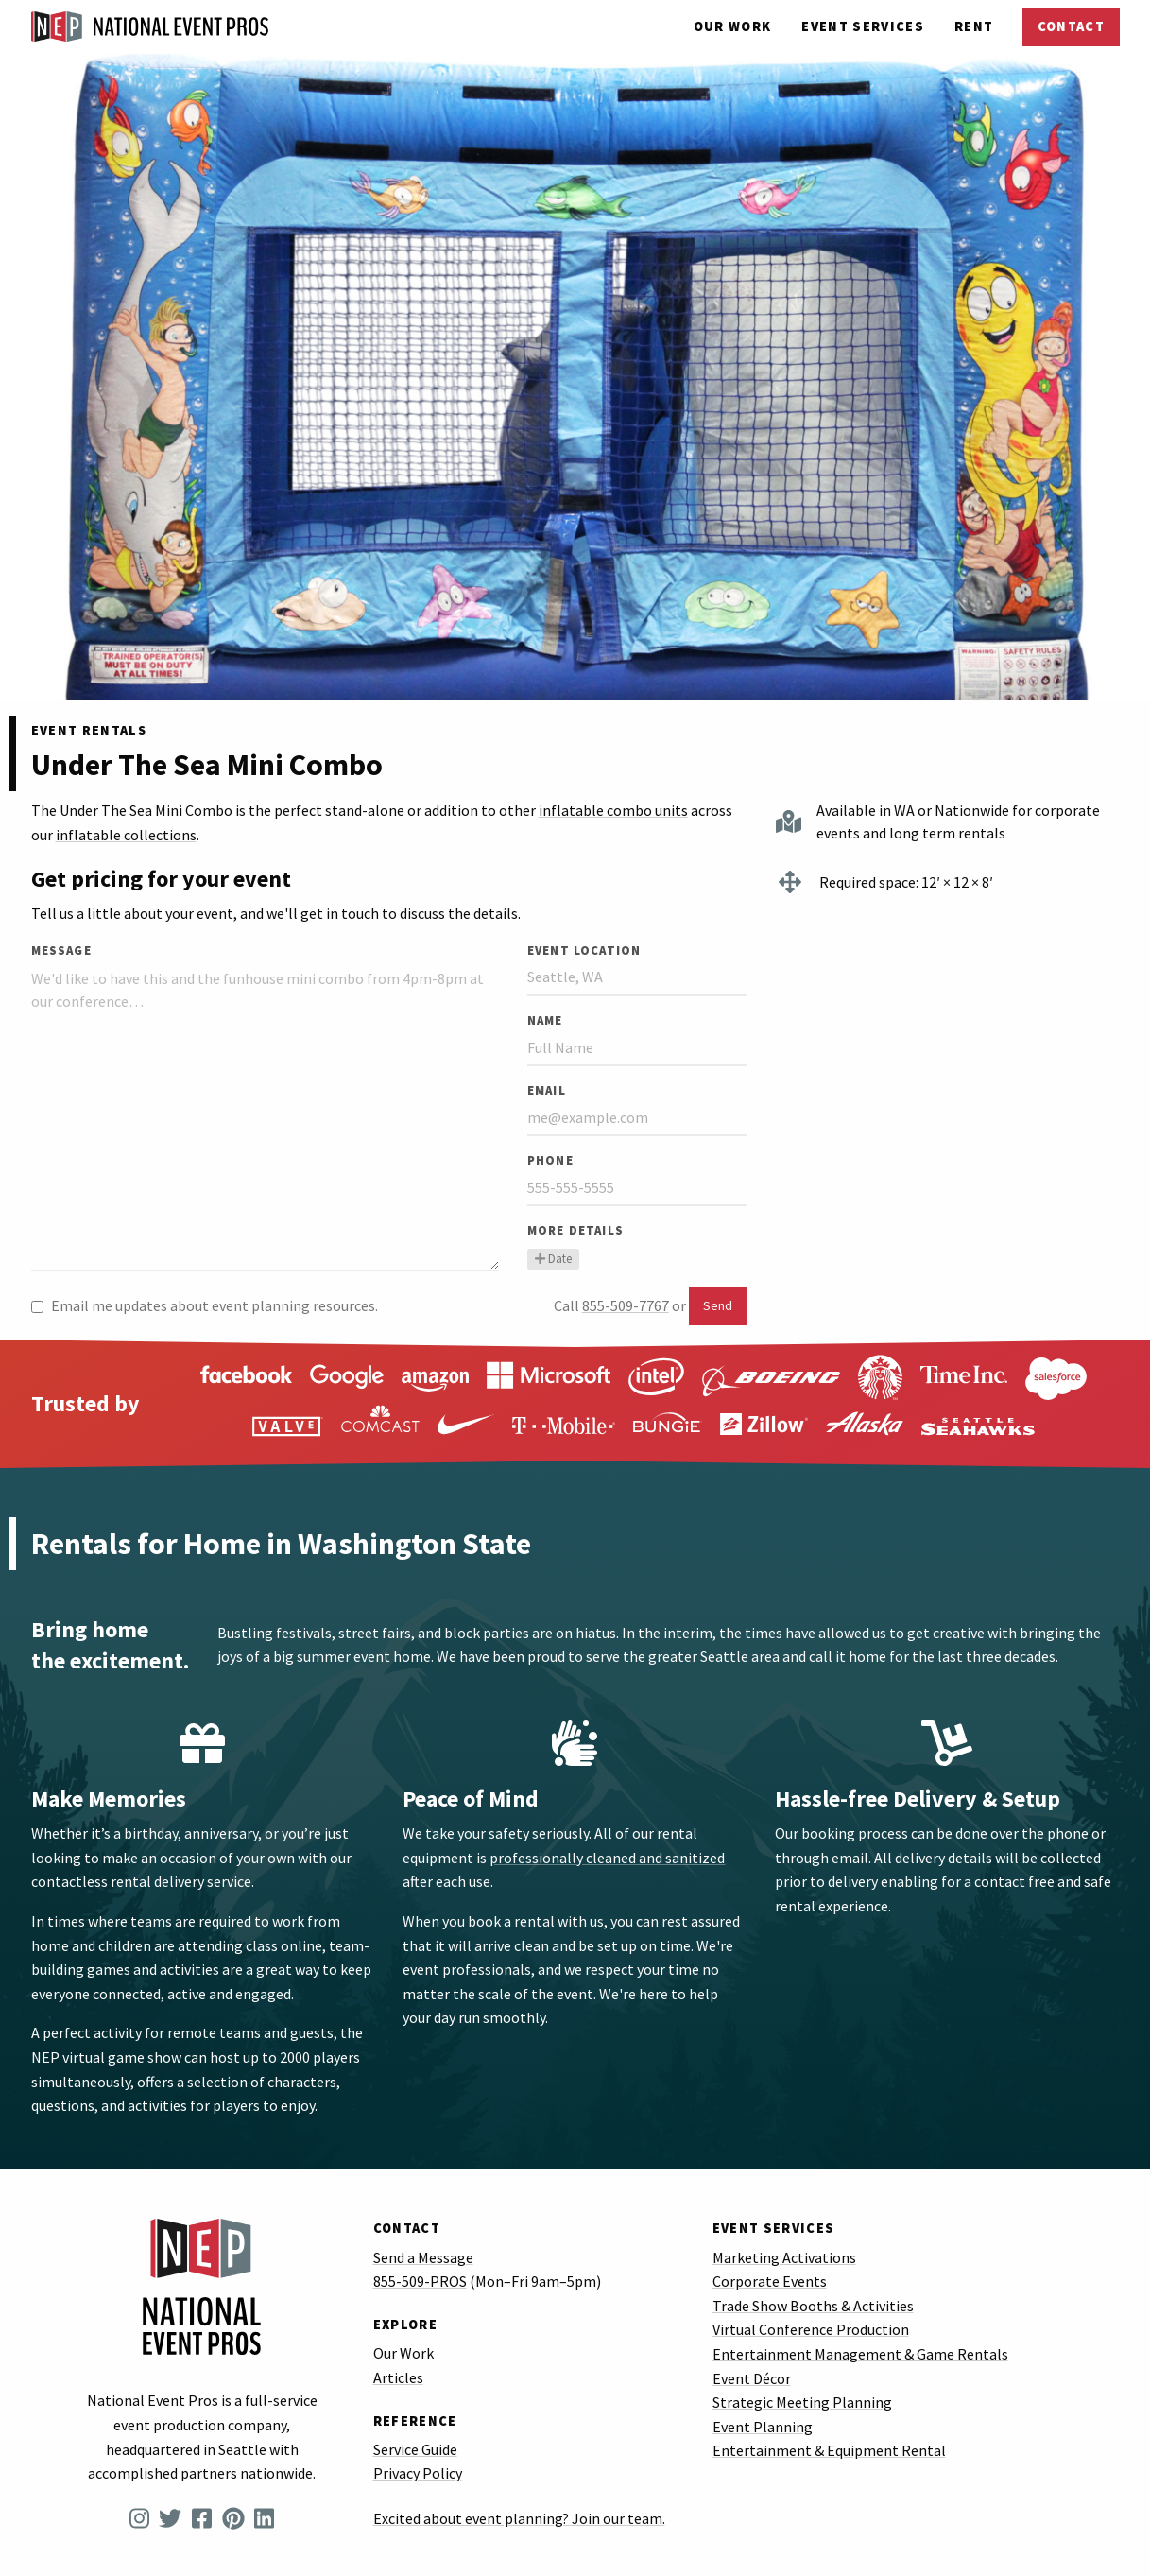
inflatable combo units (613, 810)
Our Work (733, 26)
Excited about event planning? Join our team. (519, 2518)
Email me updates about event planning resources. (204, 1305)
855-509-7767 (625, 1305)
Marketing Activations (784, 2257)
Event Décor (751, 2378)
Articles (398, 2377)
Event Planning (762, 2426)
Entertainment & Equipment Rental (829, 2450)
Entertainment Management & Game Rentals (860, 2353)
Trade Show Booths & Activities (813, 2305)
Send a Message (423, 2257)
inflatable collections (126, 834)
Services (862, 26)
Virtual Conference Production (810, 2329)
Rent (973, 26)
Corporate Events (769, 2281)
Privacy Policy (417, 2473)
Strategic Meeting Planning (802, 2402)
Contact (1071, 26)
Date (553, 1258)
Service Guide (415, 2449)
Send (717, 1305)
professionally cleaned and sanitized (607, 1857)
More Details (575, 1229)
